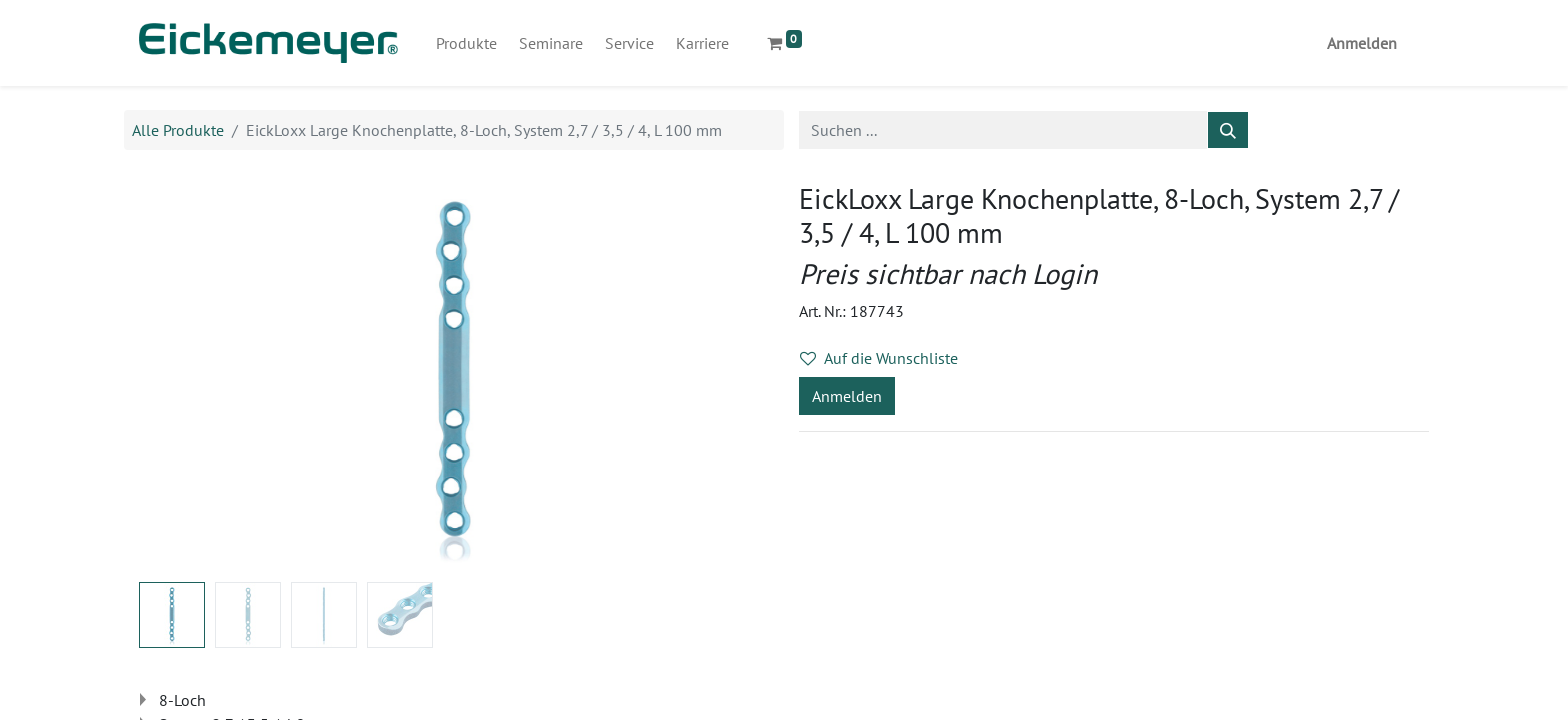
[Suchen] (1228, 130)
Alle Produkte (178, 130)
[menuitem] (466, 43)
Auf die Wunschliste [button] (879, 358)
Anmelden (1362, 43)
